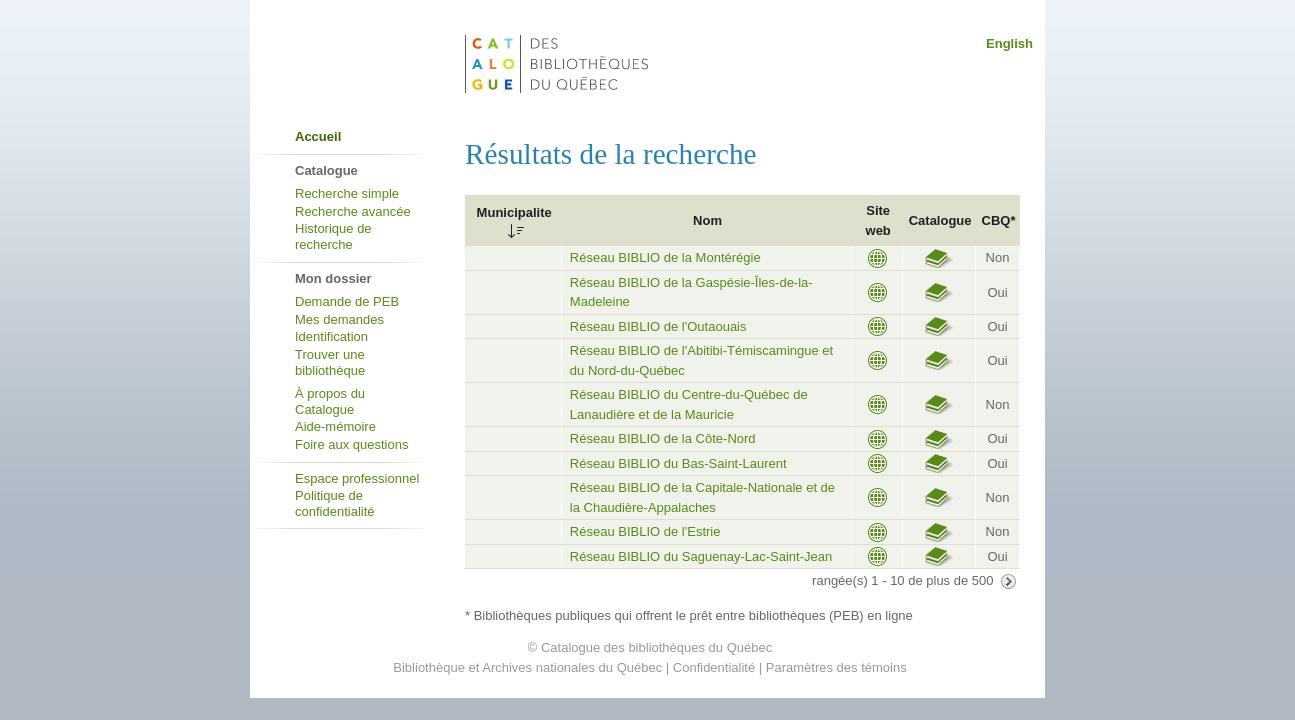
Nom (707, 220)
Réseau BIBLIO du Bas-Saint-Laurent (678, 463)
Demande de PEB (347, 301)
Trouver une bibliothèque (330, 362)
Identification (331, 336)
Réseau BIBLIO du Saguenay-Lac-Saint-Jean (701, 556)
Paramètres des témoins (836, 667)
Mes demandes (339, 319)
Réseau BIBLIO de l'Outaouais (658, 326)
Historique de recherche (333, 236)
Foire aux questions (351, 444)
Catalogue (940, 220)
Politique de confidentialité (335, 503)
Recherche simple (347, 193)
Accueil (318, 136)
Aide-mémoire (335, 426)
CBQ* (999, 220)
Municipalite (514, 212)
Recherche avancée (353, 211)
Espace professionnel (357, 478)
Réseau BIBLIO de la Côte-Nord (663, 438)
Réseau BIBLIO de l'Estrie (645, 531)
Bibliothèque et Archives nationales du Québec (527, 667)
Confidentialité (714, 667)
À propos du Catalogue (330, 401)
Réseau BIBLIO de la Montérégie (665, 257)
